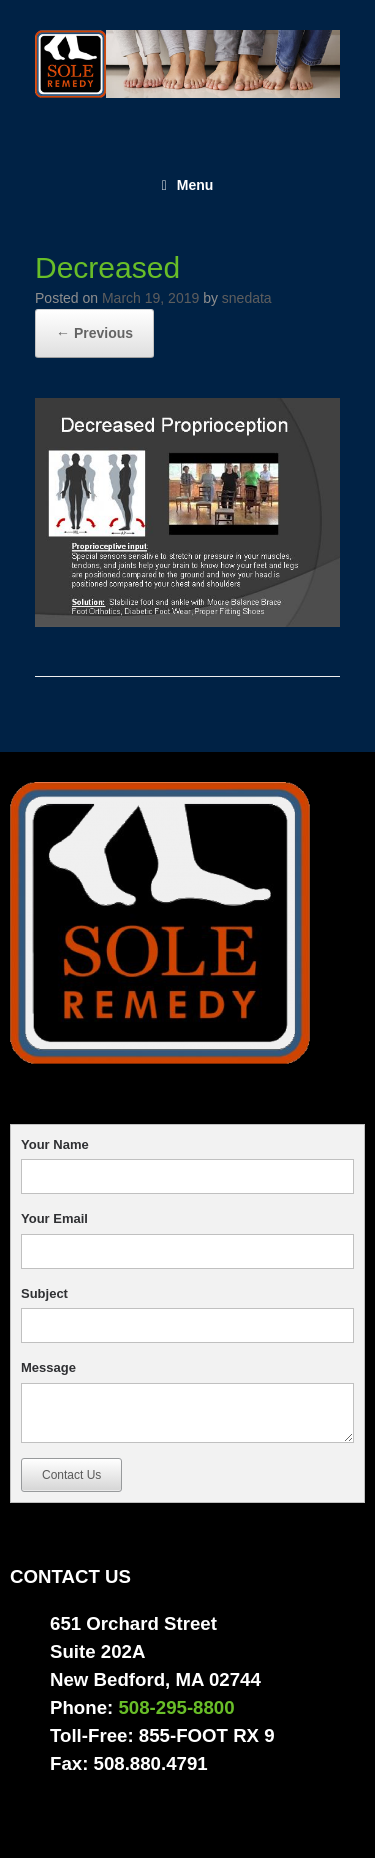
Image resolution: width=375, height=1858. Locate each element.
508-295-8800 (176, 1707)
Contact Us (71, 1475)
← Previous (94, 333)
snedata (247, 298)
